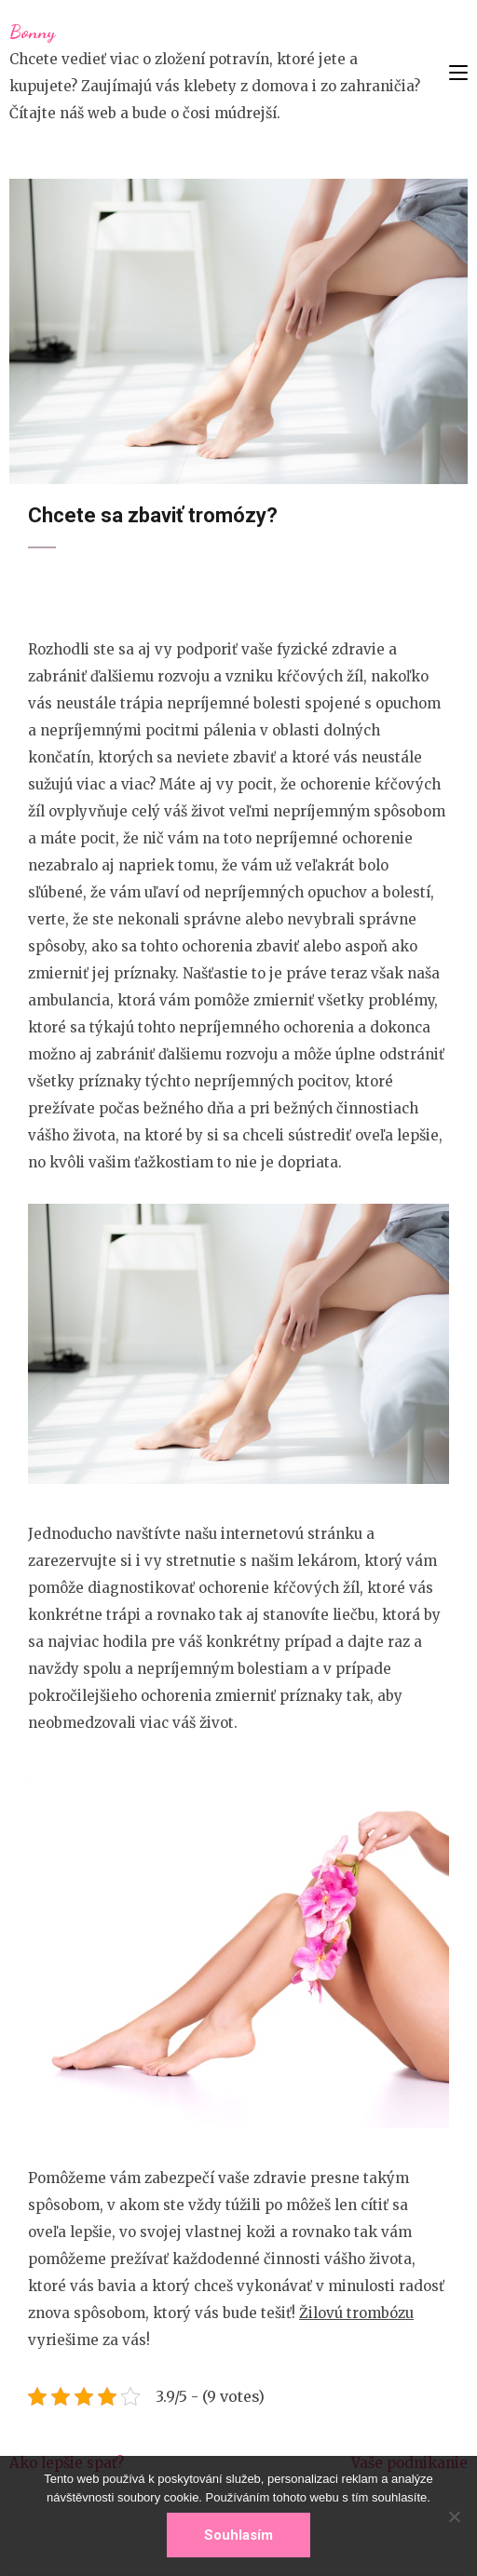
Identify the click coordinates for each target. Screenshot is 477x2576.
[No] (453, 2516)
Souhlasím (238, 2535)
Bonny (32, 31)
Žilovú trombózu (356, 2313)
